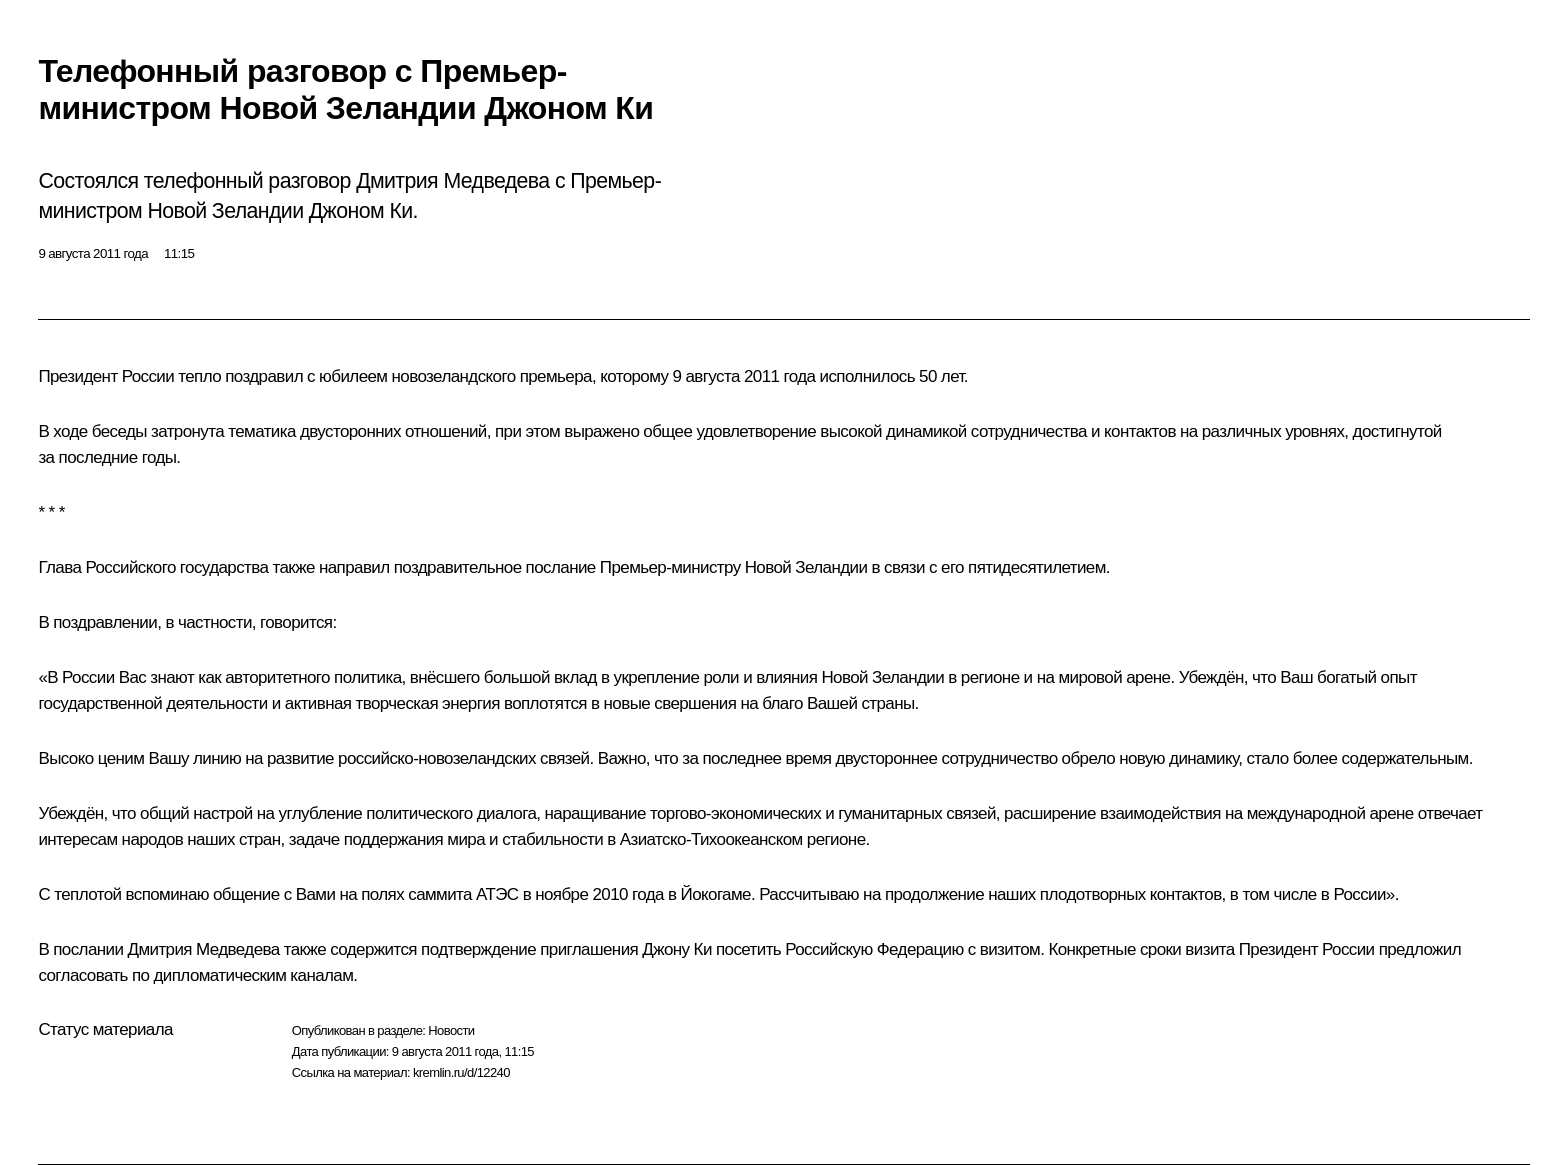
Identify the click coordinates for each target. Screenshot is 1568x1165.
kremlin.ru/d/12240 (461, 1072)
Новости (451, 1030)
